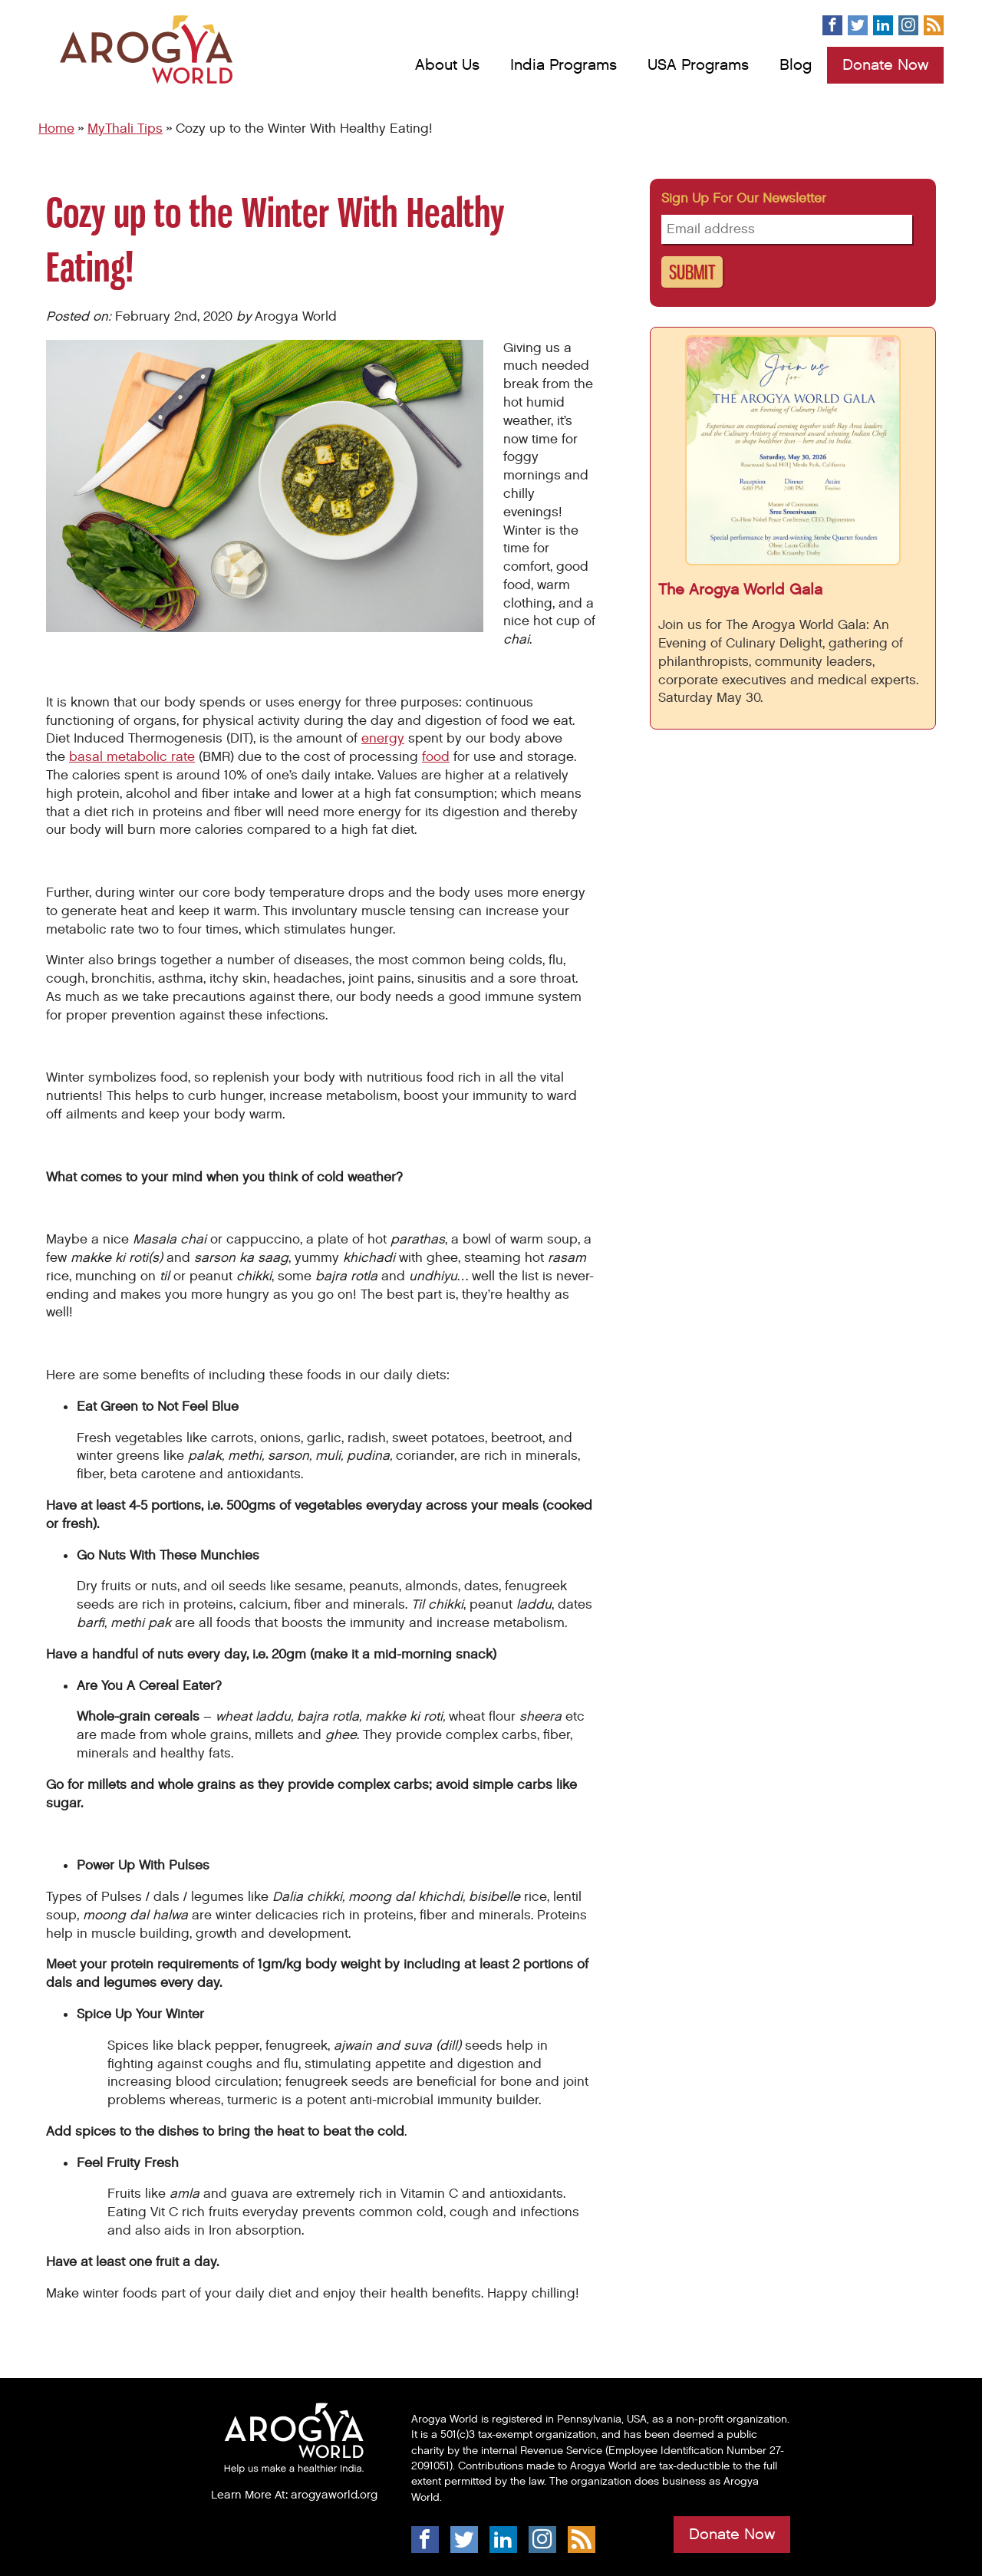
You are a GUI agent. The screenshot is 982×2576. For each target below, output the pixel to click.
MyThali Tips (125, 128)
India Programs (563, 65)
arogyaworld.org (334, 2494)
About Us (447, 65)
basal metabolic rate (132, 757)
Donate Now (885, 65)
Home (56, 128)
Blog (795, 65)
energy (382, 738)
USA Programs (698, 65)
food (436, 757)
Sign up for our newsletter (743, 198)
